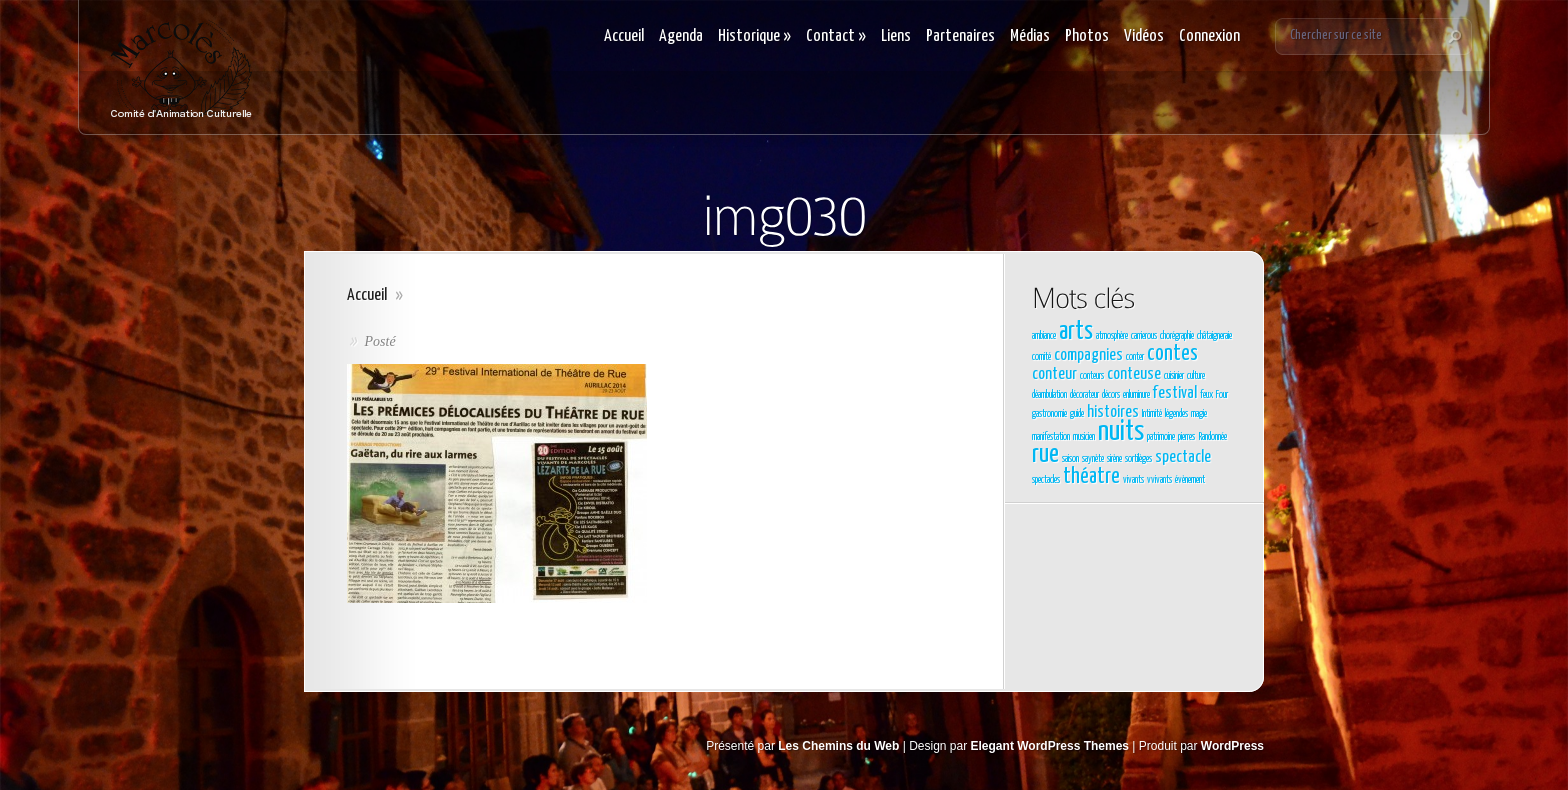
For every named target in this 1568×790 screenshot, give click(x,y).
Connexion (1209, 36)
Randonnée (1212, 437)
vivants (1133, 480)
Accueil (624, 36)
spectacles (1046, 480)
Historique (754, 36)
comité (1041, 357)
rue (1045, 455)
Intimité (1152, 414)
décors (1111, 395)
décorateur (1084, 395)
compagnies (1088, 355)
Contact (836, 36)
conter (1135, 357)
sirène (1114, 459)
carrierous (1144, 336)
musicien (1084, 437)
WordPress (1232, 746)
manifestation (1051, 437)
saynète (1093, 459)
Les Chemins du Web (838, 746)
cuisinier (1174, 376)
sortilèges (1138, 459)
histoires (1113, 412)
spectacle (1183, 457)
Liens (896, 36)
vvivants (1159, 480)
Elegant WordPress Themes (1050, 746)
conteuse (1134, 374)
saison (1070, 459)
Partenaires (960, 36)
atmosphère (1112, 336)
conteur (1054, 374)
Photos (1087, 36)
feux (1206, 395)
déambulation (1049, 395)
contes (1172, 354)
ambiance (1044, 336)
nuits (1121, 432)
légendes (1176, 414)
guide (1077, 414)
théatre (1091, 477)
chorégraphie (1177, 336)
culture (1196, 376)
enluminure (1136, 395)
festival (1175, 393)
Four (1222, 395)
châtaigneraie (1214, 336)
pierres (1186, 437)
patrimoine (1161, 437)
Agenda (681, 36)
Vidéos (1144, 36)
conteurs (1092, 376)
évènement (1190, 480)
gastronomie (1049, 414)
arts (1076, 332)
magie (1199, 414)
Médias (1030, 36)
